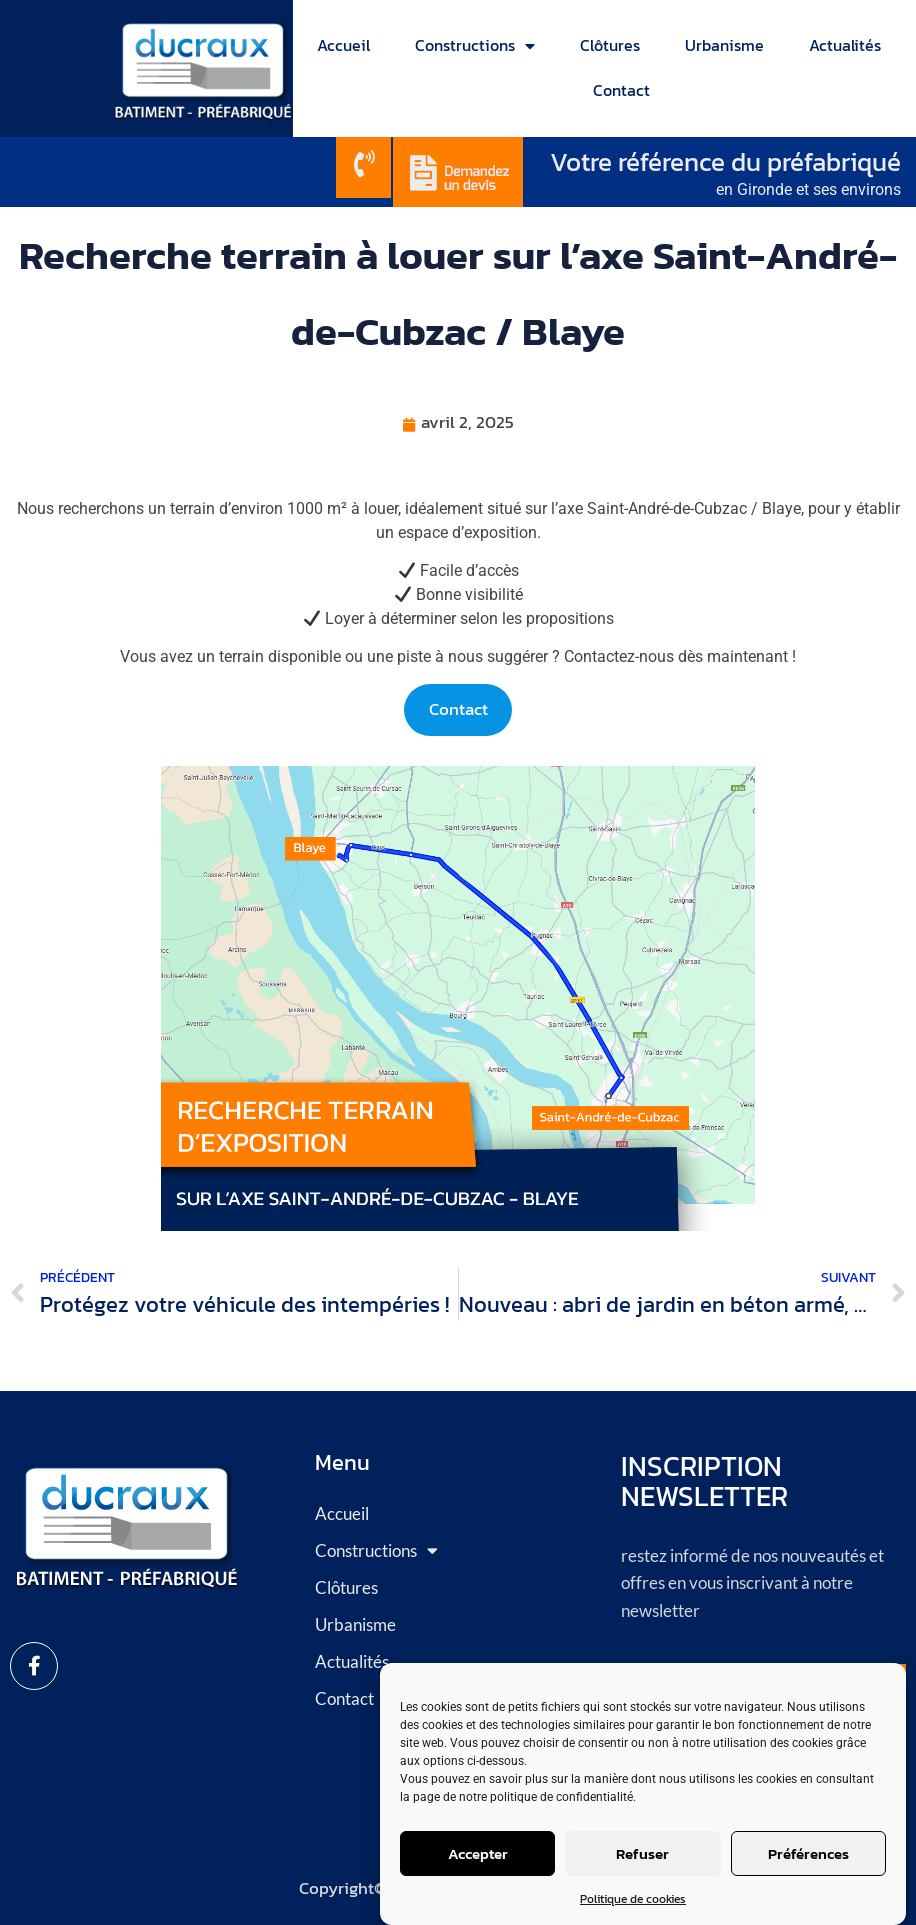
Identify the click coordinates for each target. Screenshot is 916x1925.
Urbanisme (724, 45)
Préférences (808, 1853)
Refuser (642, 1853)
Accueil (343, 45)
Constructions (475, 46)
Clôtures (610, 45)
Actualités (845, 45)
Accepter (478, 1853)
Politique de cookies (633, 1899)
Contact (621, 90)
